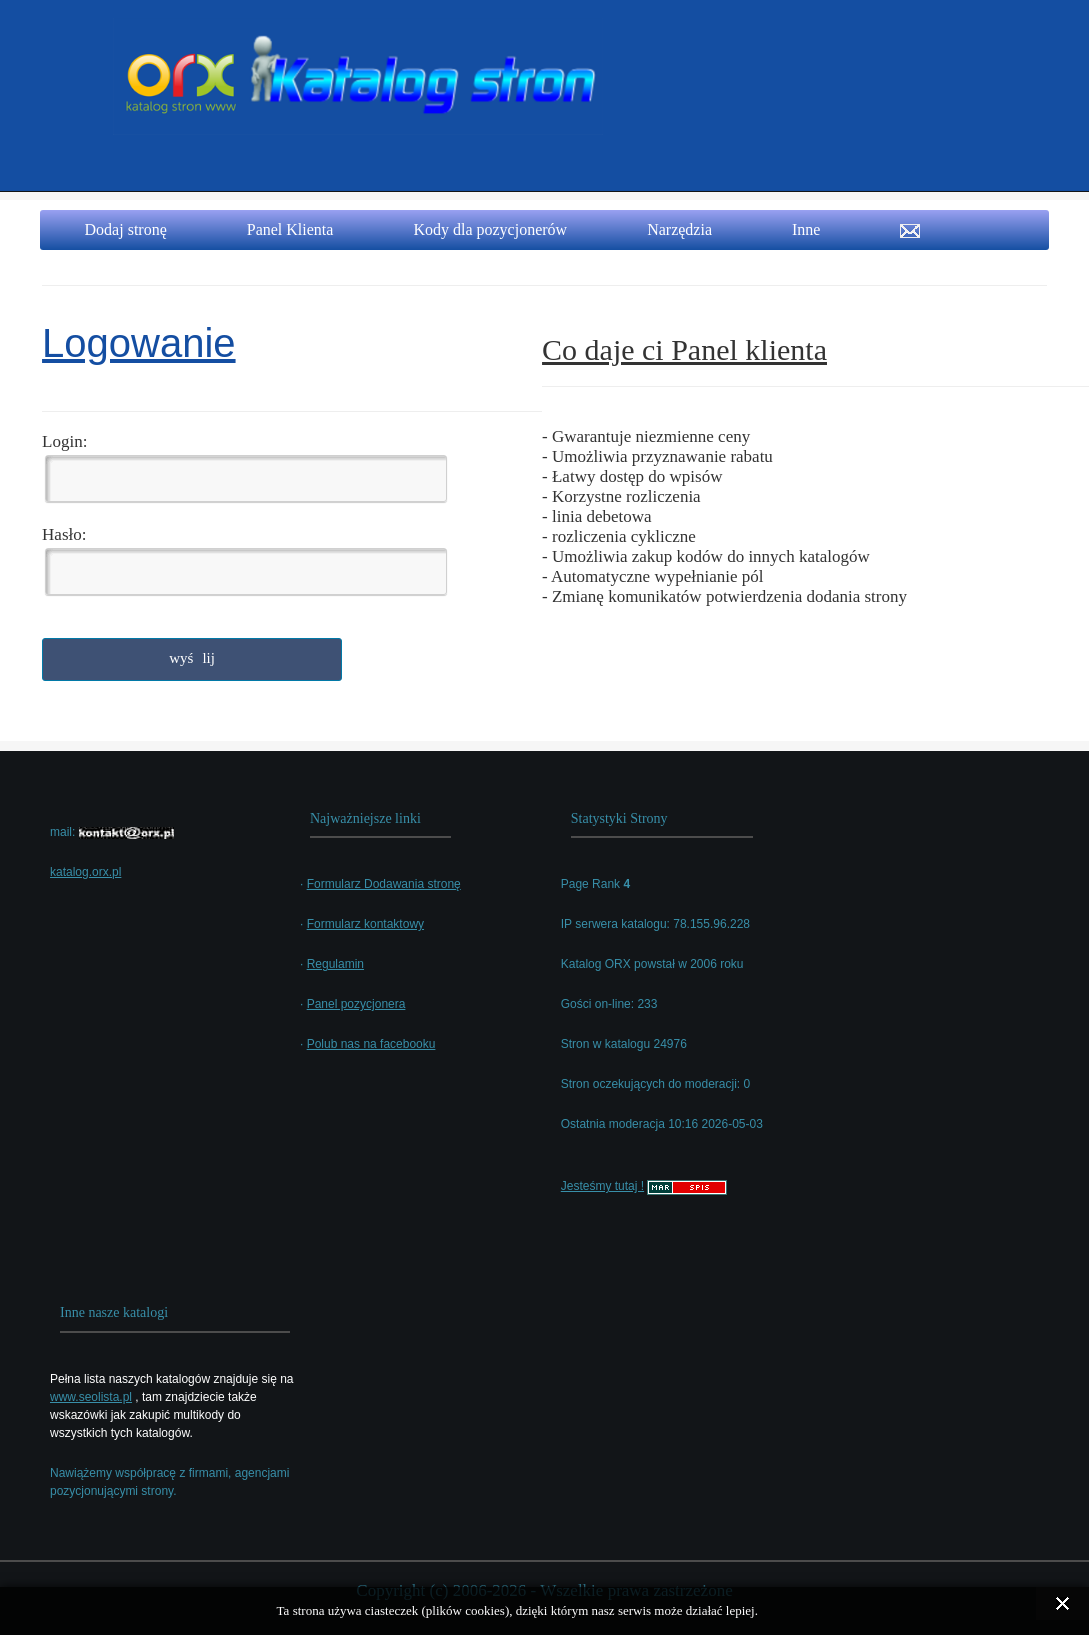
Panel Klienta (290, 229)
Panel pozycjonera (356, 1004)
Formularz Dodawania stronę (384, 884)
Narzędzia (679, 229)
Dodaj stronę (126, 229)
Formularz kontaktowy (365, 924)
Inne (806, 229)
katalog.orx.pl (85, 872)
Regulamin (335, 964)
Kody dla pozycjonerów (490, 229)
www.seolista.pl (91, 1397)
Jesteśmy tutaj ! (602, 1186)
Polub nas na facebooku (371, 1044)
